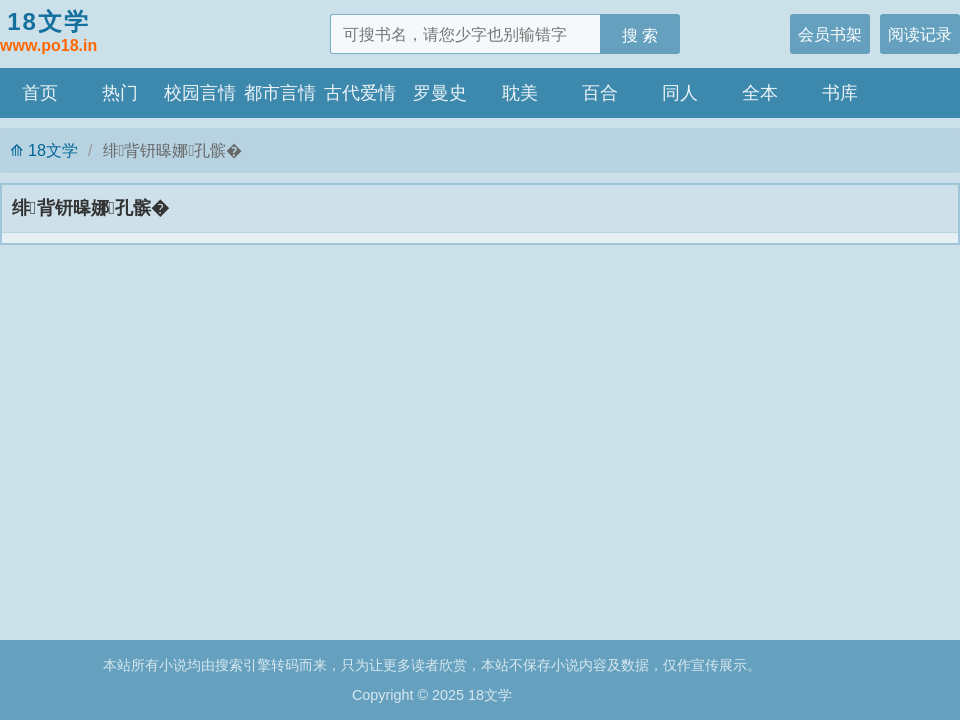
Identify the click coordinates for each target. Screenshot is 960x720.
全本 (760, 93)
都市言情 (280, 93)
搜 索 (640, 35)
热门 (120, 93)
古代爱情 (360, 93)
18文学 (48, 33)
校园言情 (200, 93)
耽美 (520, 93)
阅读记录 (920, 34)
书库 (840, 93)
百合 (600, 93)
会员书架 (830, 34)
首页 (40, 93)
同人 (680, 93)
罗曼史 (440, 93)
